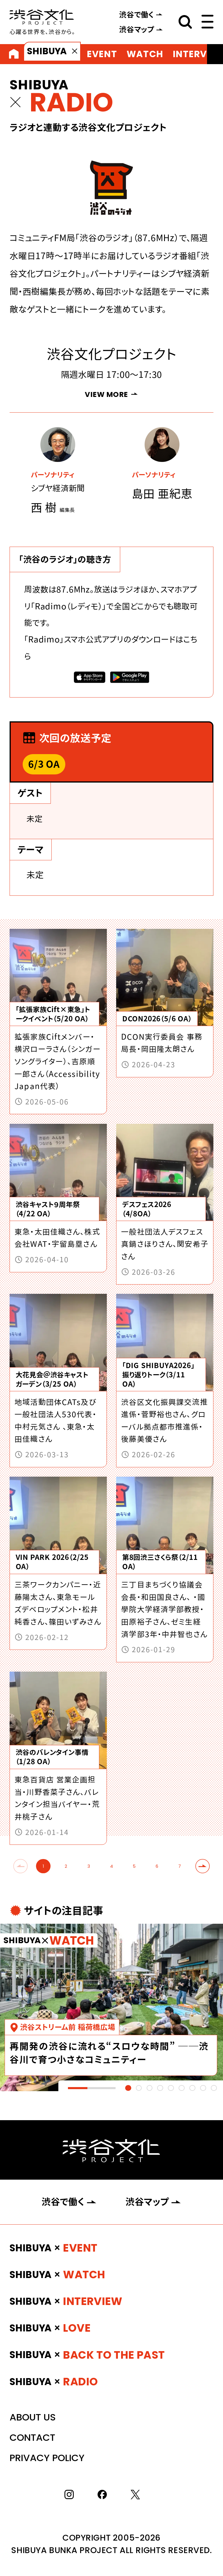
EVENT (102, 54)
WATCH (145, 54)
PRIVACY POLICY (47, 2457)
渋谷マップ (136, 29)
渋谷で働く (136, 14)
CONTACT (32, 2437)
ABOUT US (33, 2417)
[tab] (128, 2088)
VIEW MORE (106, 394)
